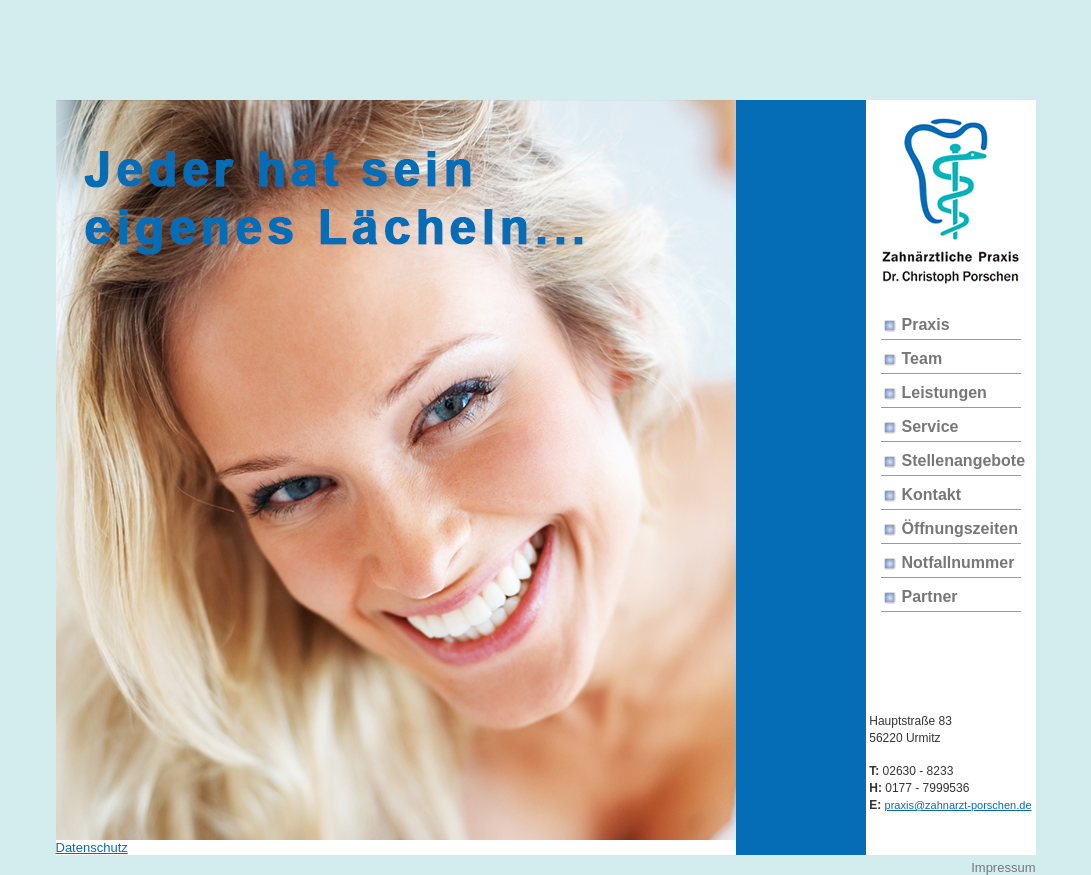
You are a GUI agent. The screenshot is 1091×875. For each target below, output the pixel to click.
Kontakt (932, 494)
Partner (930, 596)
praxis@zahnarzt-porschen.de (958, 805)
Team (922, 358)
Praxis (926, 324)
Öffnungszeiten (960, 528)
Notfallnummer (958, 562)
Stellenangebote (964, 460)
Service (930, 426)
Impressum (1003, 867)
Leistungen (944, 392)
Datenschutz (92, 847)
